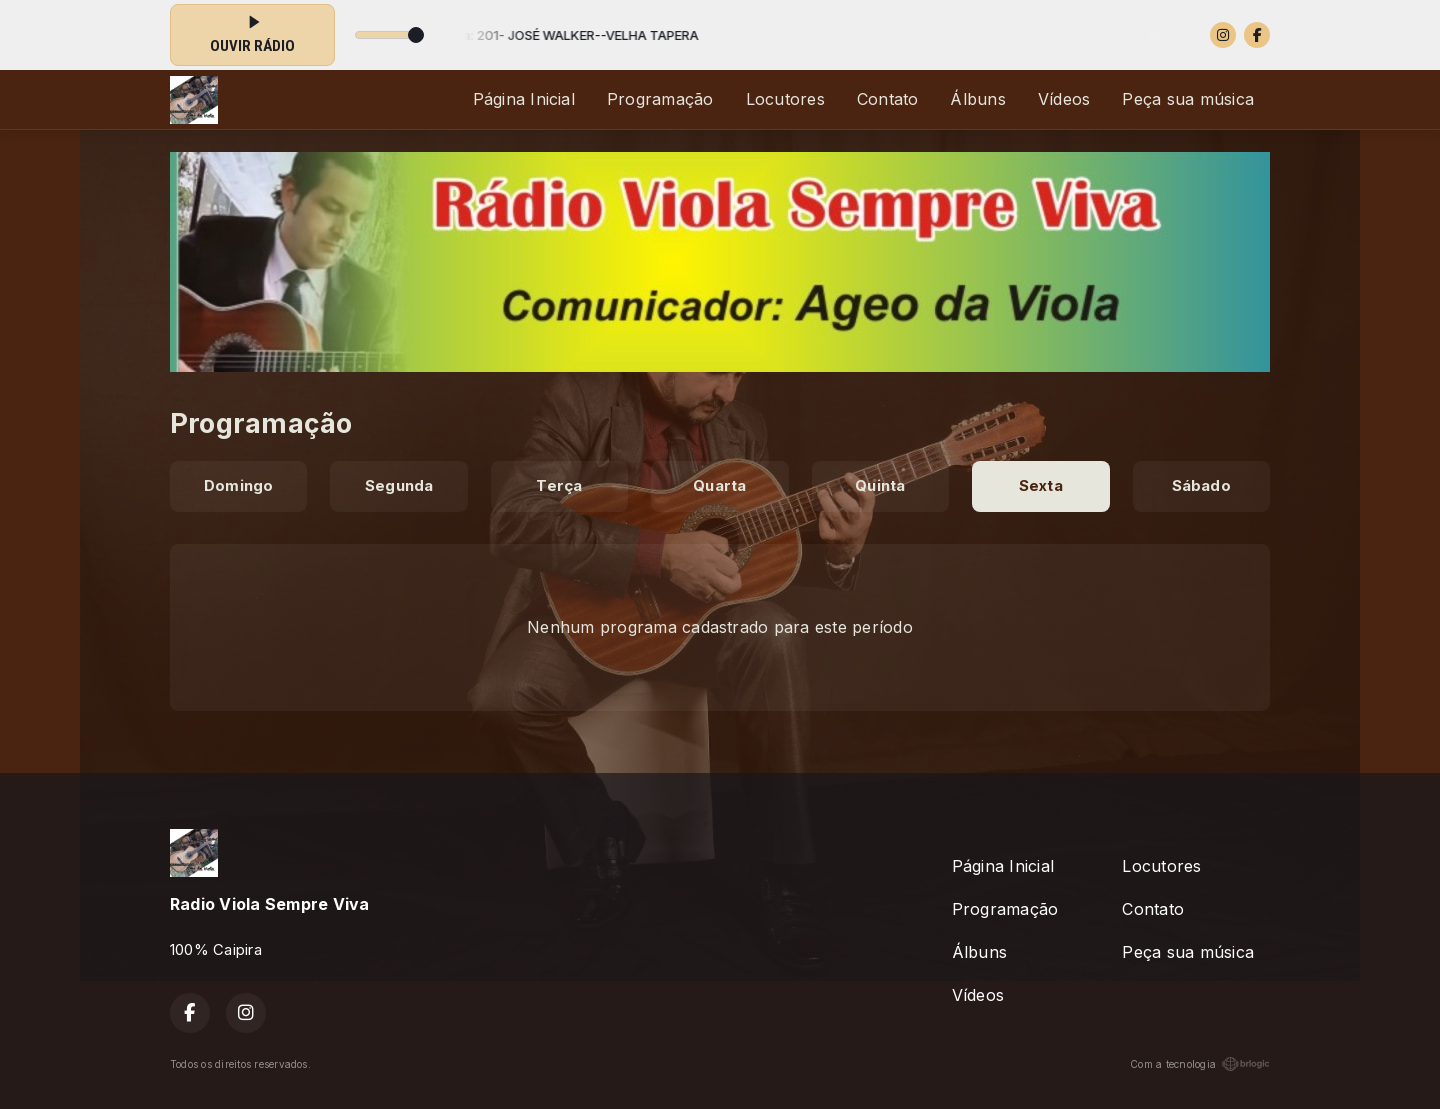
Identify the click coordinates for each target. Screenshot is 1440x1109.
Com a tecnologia (1200, 1064)
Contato (888, 99)
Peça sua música (1188, 99)
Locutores (785, 99)
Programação (660, 99)
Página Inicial (524, 99)
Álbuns (977, 99)
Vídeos (1064, 99)
